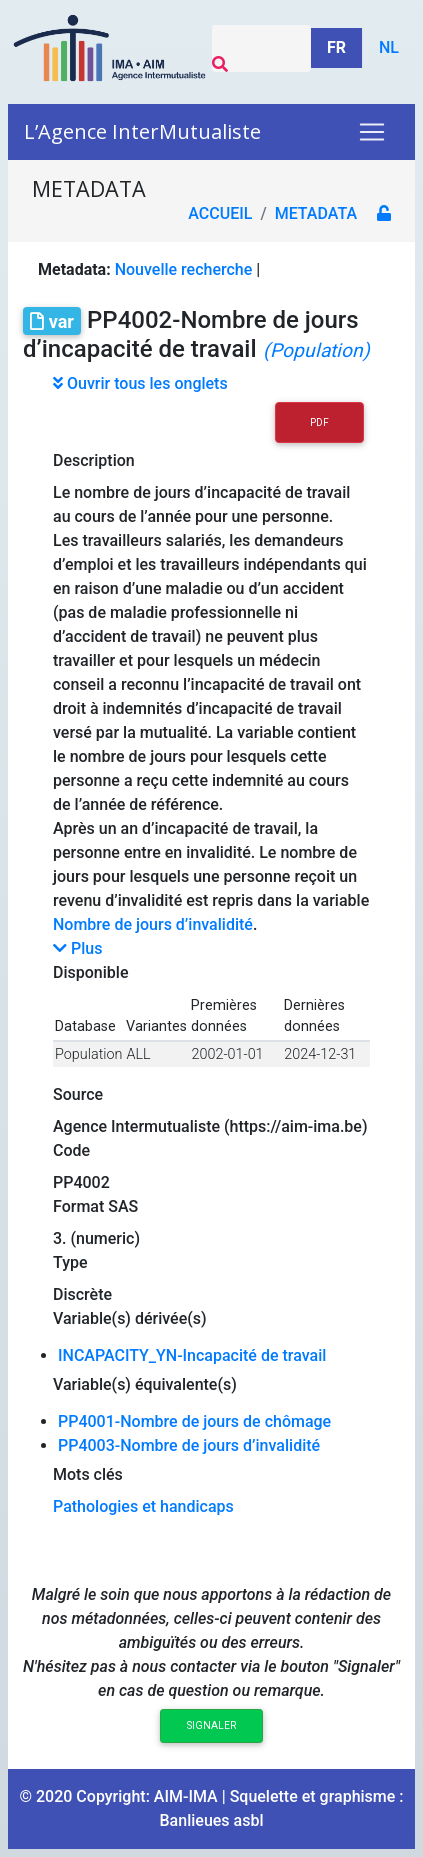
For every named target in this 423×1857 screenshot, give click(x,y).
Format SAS (95, 1206)
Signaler (211, 1725)
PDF (319, 422)
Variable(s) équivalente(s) (145, 1384)
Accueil (220, 213)
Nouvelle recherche (184, 269)
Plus (77, 948)
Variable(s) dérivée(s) (130, 1318)
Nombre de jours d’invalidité (153, 924)
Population (88, 1054)
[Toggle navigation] (372, 132)
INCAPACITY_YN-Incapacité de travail (192, 1355)
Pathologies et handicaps (143, 1506)
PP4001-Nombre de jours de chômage (194, 1421)
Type (70, 1262)
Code (71, 1150)
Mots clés (88, 1474)
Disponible (90, 972)
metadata (316, 213)
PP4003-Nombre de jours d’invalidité (189, 1445)
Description (94, 460)
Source (78, 1094)
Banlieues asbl (212, 1820)
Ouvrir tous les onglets (140, 383)
